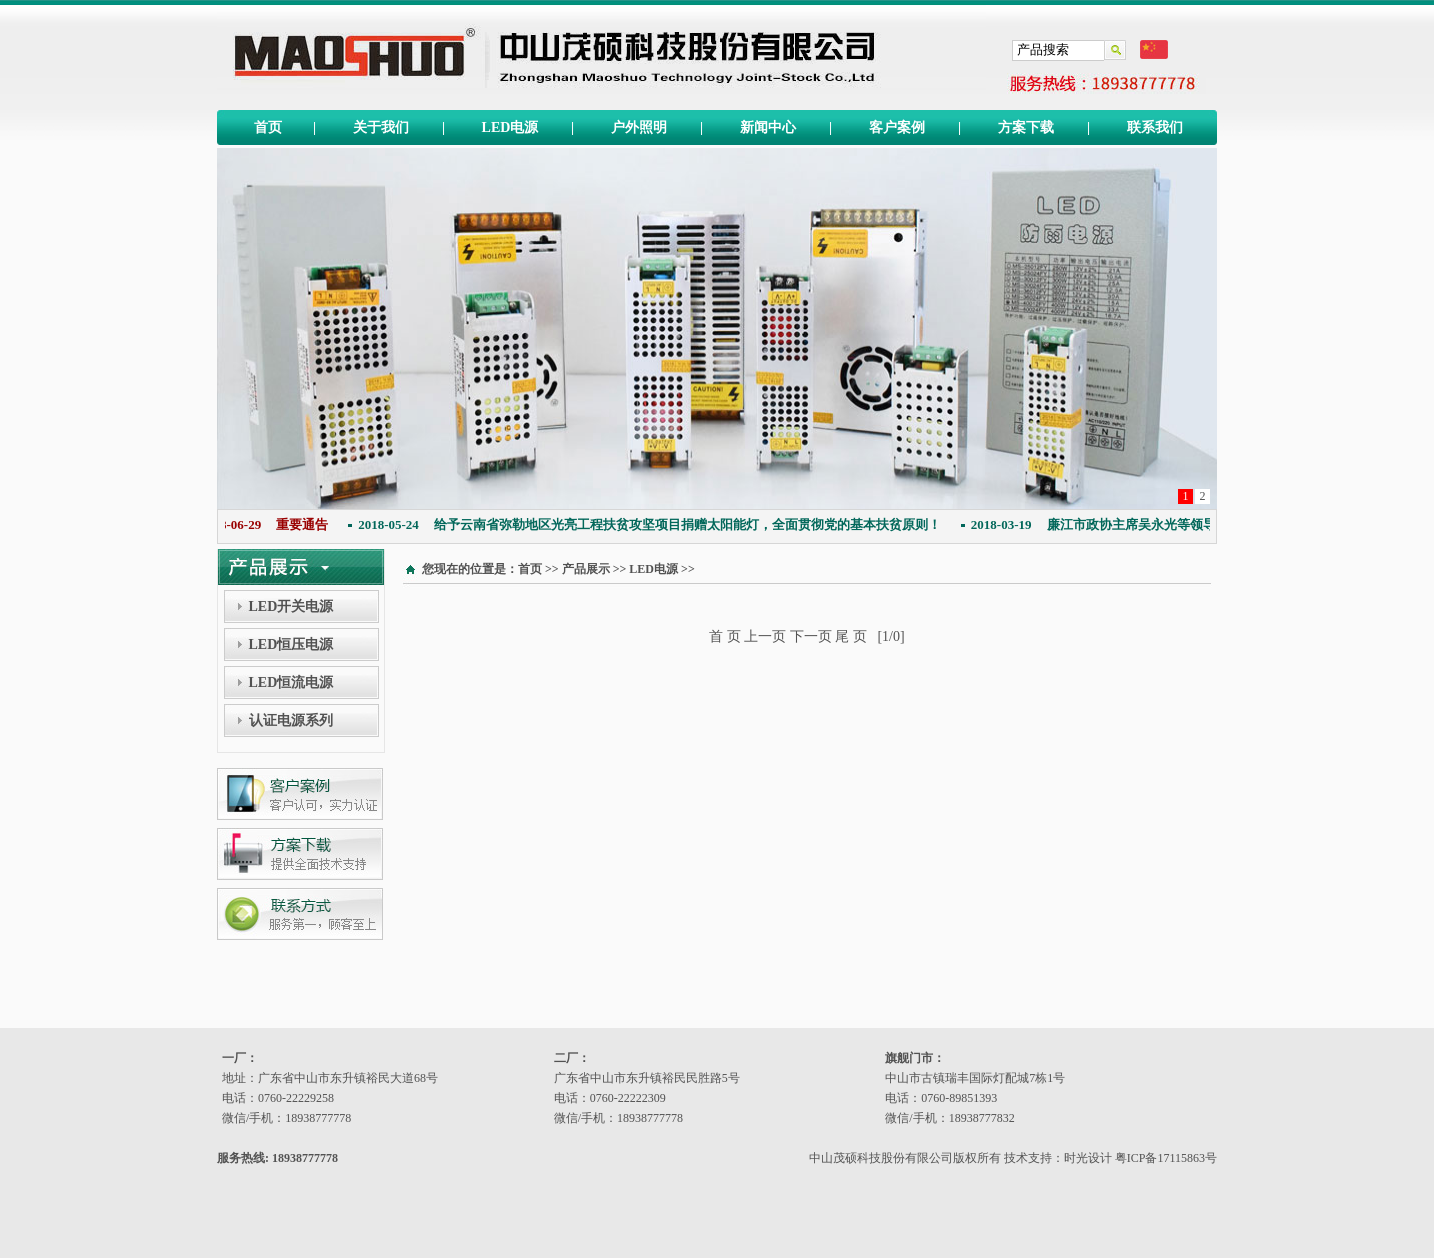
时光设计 (1088, 1158)
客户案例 (897, 127)
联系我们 (1155, 127)
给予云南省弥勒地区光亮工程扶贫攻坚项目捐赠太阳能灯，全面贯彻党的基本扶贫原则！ (653, 524)
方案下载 (1026, 127)
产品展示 (586, 569)
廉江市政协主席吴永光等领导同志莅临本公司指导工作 (1169, 524)
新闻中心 (768, 127)
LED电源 (510, 127)
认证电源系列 (291, 720)
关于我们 (381, 127)
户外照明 (639, 127)
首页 (268, 127)
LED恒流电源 (291, 682)
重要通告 (269, 524)
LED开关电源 (291, 606)
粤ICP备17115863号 (1166, 1158)
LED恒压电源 (291, 644)
